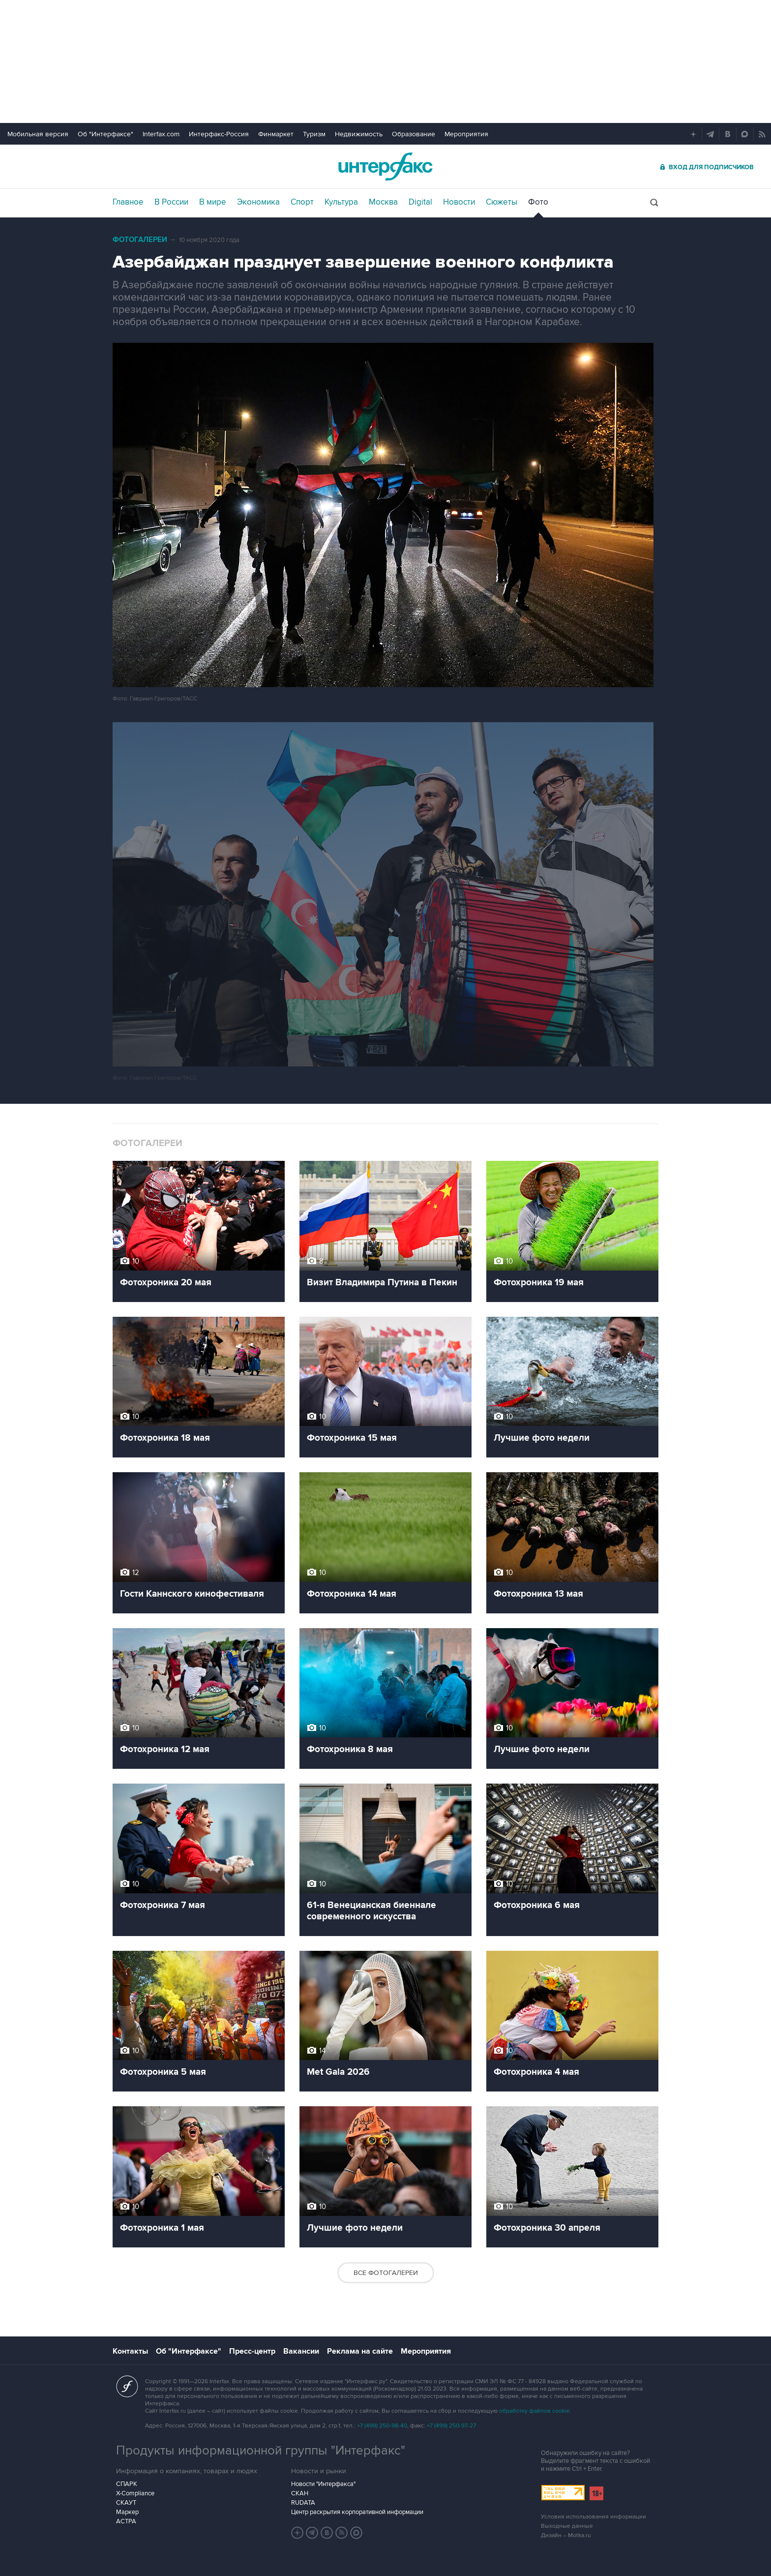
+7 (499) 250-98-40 (382, 2425)
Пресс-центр (252, 2351)
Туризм (314, 134)
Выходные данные (567, 2526)
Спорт (302, 202)
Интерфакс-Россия (219, 134)
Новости (459, 202)
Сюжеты (501, 202)
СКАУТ (126, 2503)
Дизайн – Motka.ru (566, 2535)
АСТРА (126, 2521)
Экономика (258, 202)
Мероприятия (466, 134)
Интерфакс (385, 166)
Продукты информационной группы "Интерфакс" (260, 2450)
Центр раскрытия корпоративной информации (357, 2512)
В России (171, 202)
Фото (538, 202)
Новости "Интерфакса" (323, 2484)
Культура (341, 202)
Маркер (127, 2512)
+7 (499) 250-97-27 (451, 2425)
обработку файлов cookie (534, 2411)
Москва (383, 202)
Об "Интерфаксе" (105, 134)
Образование (413, 134)
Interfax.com (161, 134)
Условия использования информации (593, 2516)
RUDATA (303, 2503)
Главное (128, 202)
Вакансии (301, 2351)
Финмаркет (276, 134)
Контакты (130, 2351)
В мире (212, 202)
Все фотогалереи (386, 2273)
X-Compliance (135, 2493)
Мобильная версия (37, 134)
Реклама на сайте (360, 2351)
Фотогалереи (140, 239)
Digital (420, 202)
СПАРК (126, 2484)
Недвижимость (359, 134)
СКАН (299, 2493)
